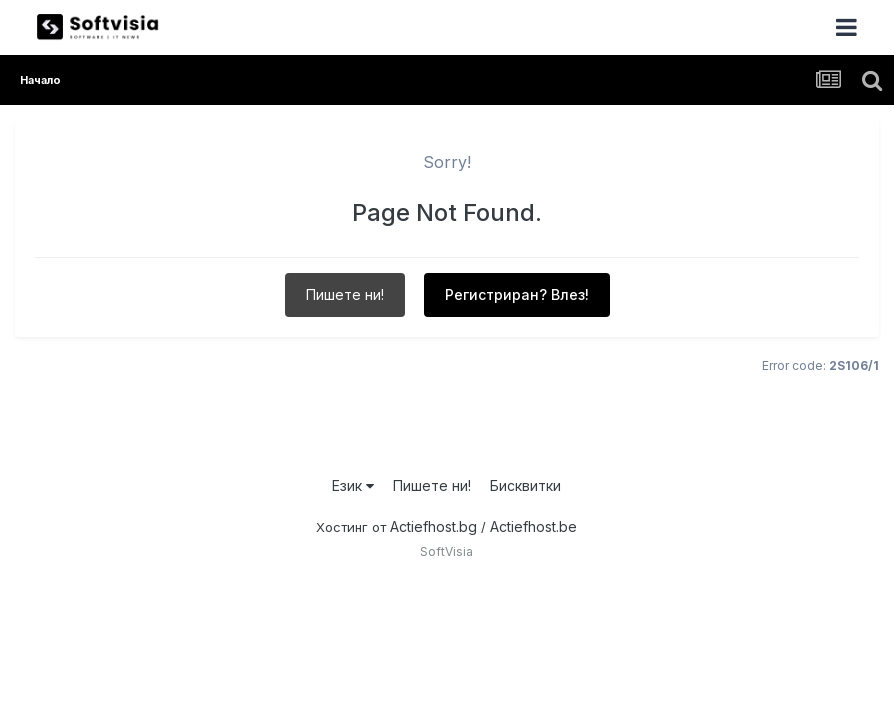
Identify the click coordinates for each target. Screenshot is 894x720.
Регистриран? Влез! (517, 294)
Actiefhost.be (533, 526)
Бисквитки (525, 485)
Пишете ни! (345, 294)
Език (353, 485)
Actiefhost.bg (433, 526)
